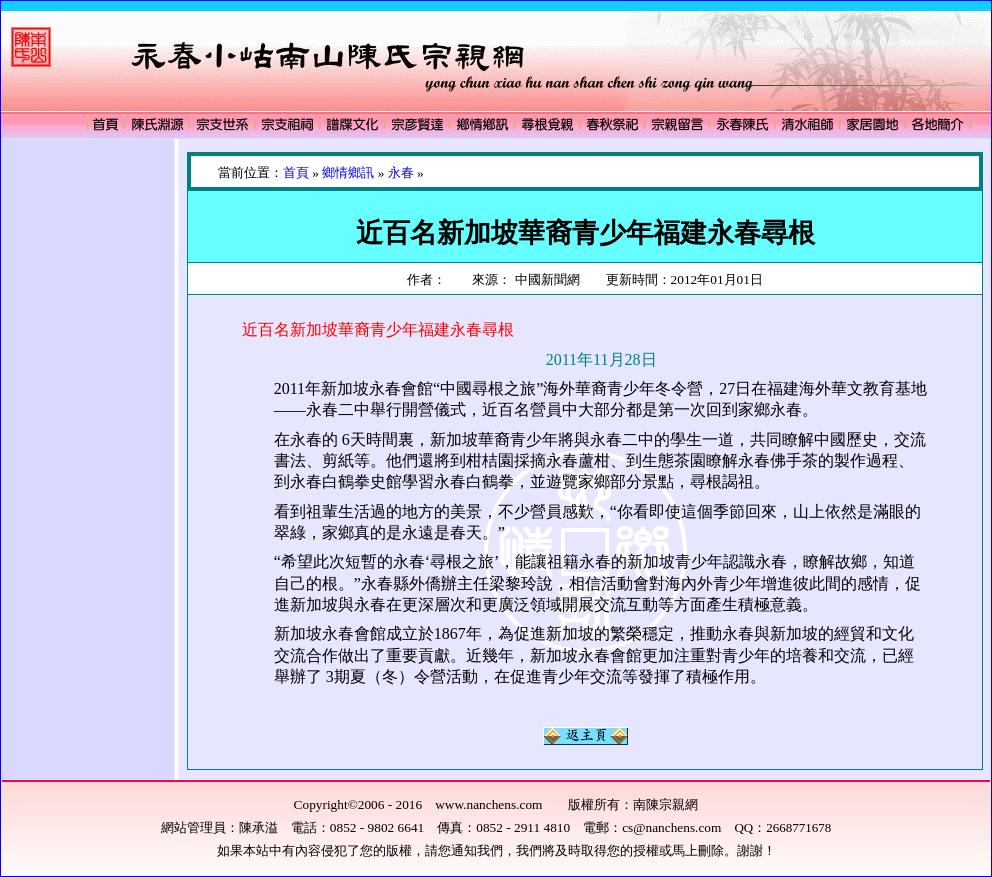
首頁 (296, 172)
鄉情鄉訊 (348, 172)
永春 (401, 172)
